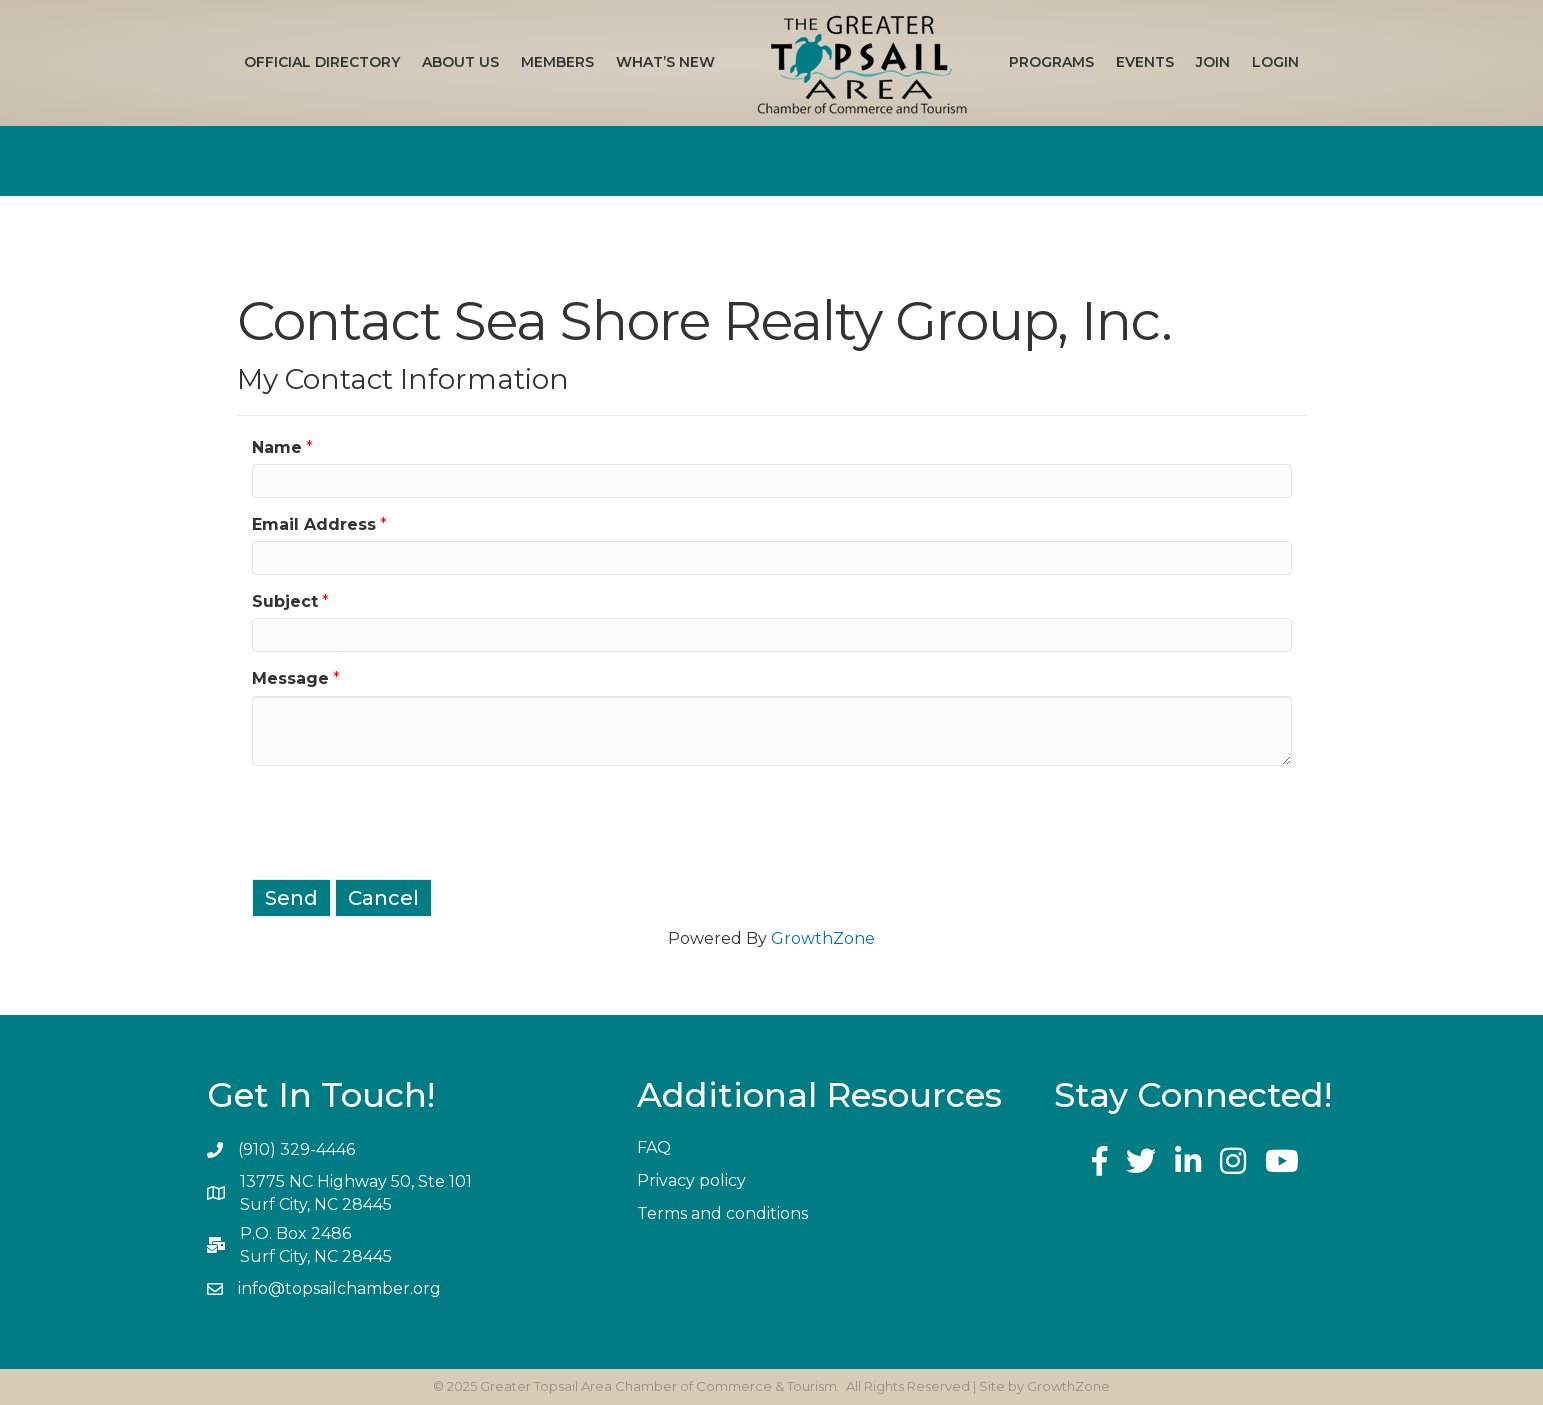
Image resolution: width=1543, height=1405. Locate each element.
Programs (1051, 62)
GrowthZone (823, 938)
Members (557, 62)
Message (290, 678)
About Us (460, 62)
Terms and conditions (722, 1213)
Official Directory (322, 62)
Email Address (314, 524)
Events (1145, 62)
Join (1213, 62)
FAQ (654, 1147)
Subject (285, 601)
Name (277, 447)
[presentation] (404, 820)
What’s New (665, 62)
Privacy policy (691, 1180)
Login (1275, 62)
